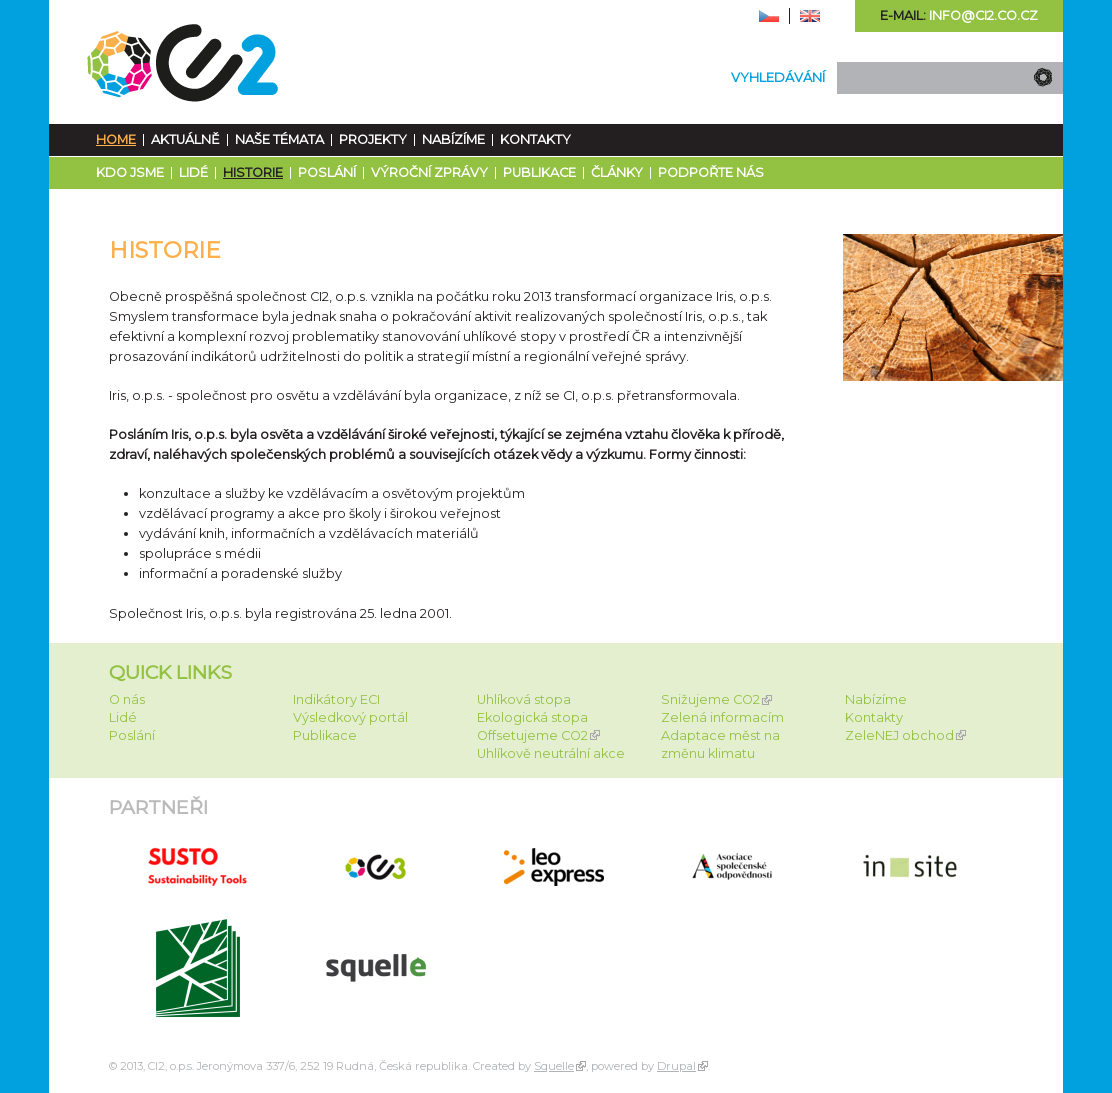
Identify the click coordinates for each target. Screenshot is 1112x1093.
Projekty (373, 139)
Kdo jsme (130, 172)
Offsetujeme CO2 (532, 735)
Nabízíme (453, 139)
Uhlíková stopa (524, 699)
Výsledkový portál (350, 717)
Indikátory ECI (336, 699)
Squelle (554, 1066)
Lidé (193, 172)
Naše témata (279, 139)
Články (617, 172)
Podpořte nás (711, 172)
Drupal (676, 1066)
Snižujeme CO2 (710, 699)
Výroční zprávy (429, 172)
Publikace (539, 172)
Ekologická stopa (532, 717)
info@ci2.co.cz (983, 15)
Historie (253, 172)
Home (116, 139)
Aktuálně (185, 139)
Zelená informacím (722, 717)
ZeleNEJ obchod (899, 735)
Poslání (327, 172)
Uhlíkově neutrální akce (551, 753)
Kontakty (535, 139)
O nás (127, 699)
